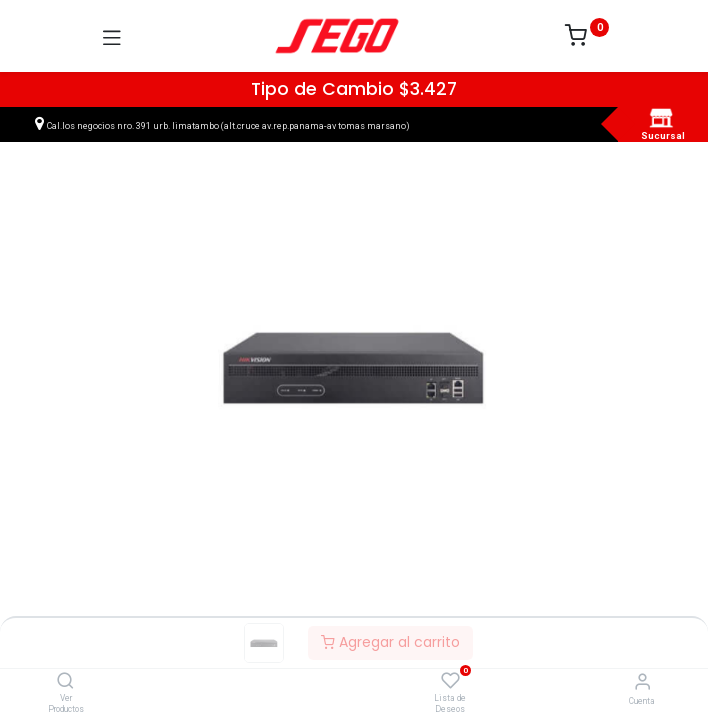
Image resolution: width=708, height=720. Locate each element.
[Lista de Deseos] (450, 681)
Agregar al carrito (390, 642)
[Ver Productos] (65, 682)
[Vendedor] (642, 681)
